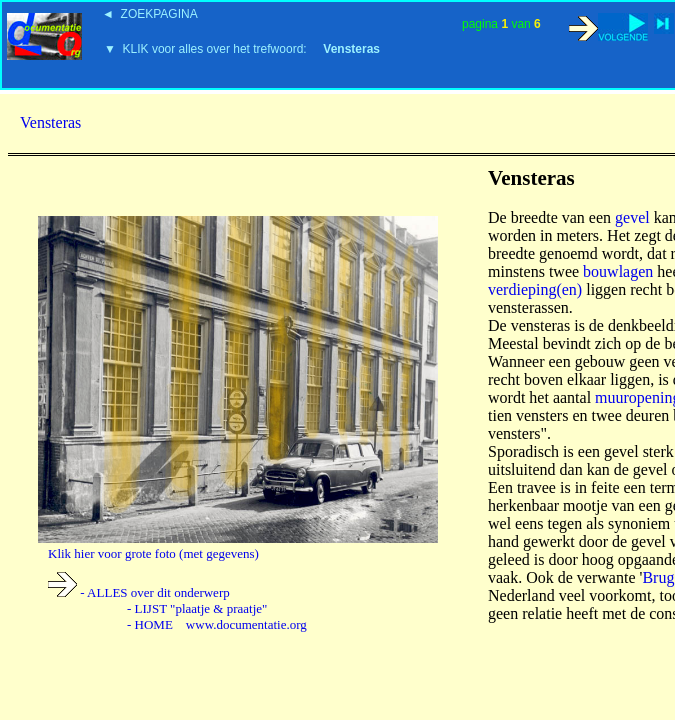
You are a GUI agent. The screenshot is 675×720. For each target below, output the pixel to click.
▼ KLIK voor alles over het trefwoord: (242, 49)
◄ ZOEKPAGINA (150, 14)
